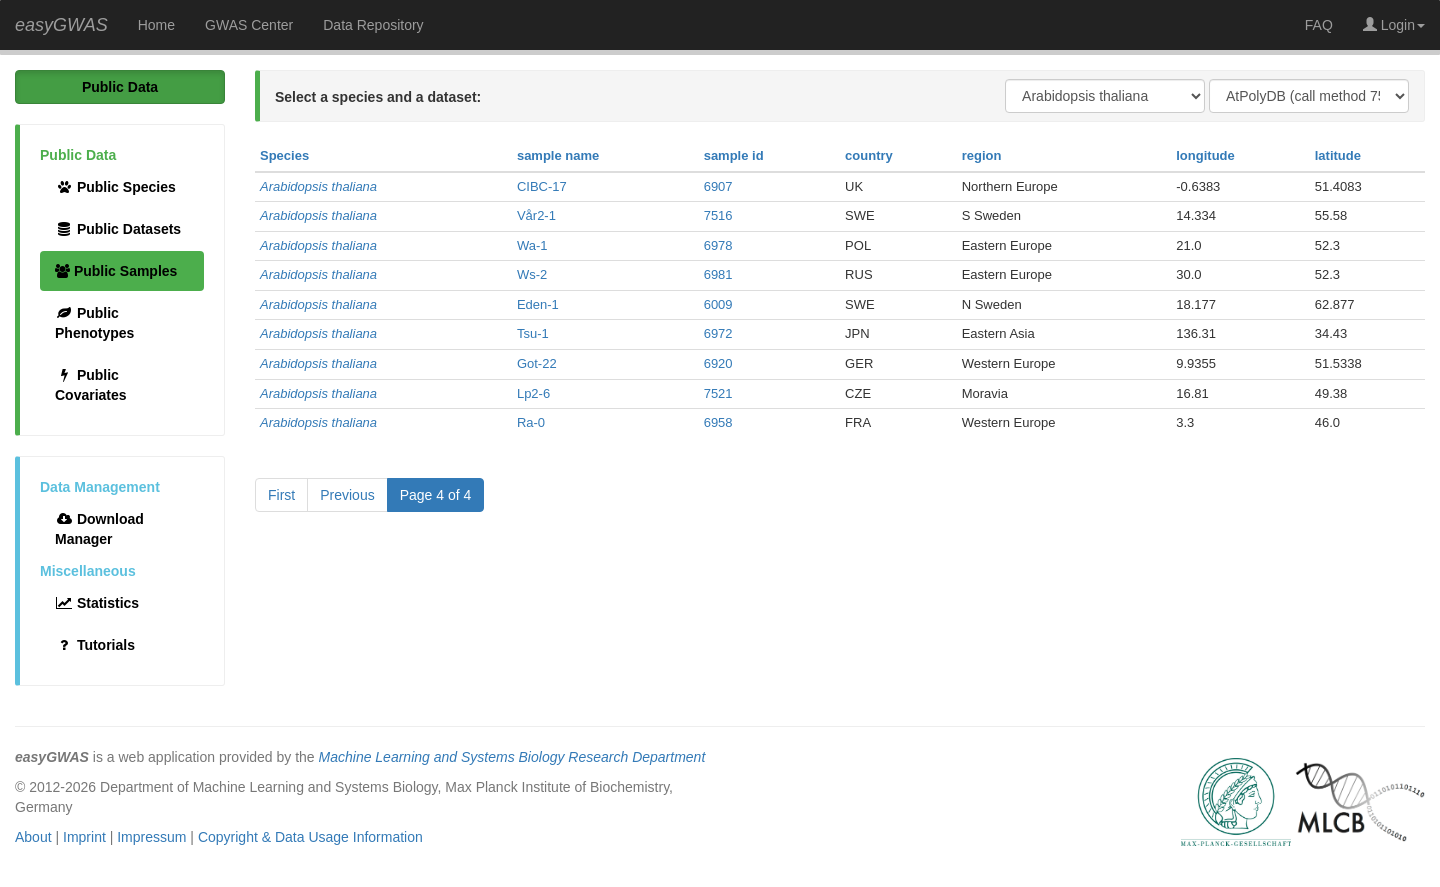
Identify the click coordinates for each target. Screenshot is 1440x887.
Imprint (84, 837)
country (869, 155)
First (281, 495)
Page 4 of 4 (436, 495)
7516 (718, 215)
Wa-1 (532, 245)
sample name (558, 155)
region (982, 155)
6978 (718, 245)
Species (284, 155)
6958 (718, 422)
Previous (347, 495)
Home (156, 25)
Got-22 (537, 363)
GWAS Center (249, 25)
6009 (718, 304)
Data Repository (373, 25)
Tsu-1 (533, 333)
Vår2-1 (536, 215)
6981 (718, 274)
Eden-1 (538, 304)
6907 (718, 186)
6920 (718, 363)
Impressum (151, 837)
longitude (1205, 155)
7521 (718, 393)
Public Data (120, 87)
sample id (734, 155)
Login (1394, 25)
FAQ (1319, 25)
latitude (1338, 155)
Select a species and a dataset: (378, 97)
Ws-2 (532, 274)
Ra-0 (531, 422)
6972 (718, 333)
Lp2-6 (533, 393)
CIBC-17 (542, 186)
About (33, 837)
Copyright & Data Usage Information (310, 837)
